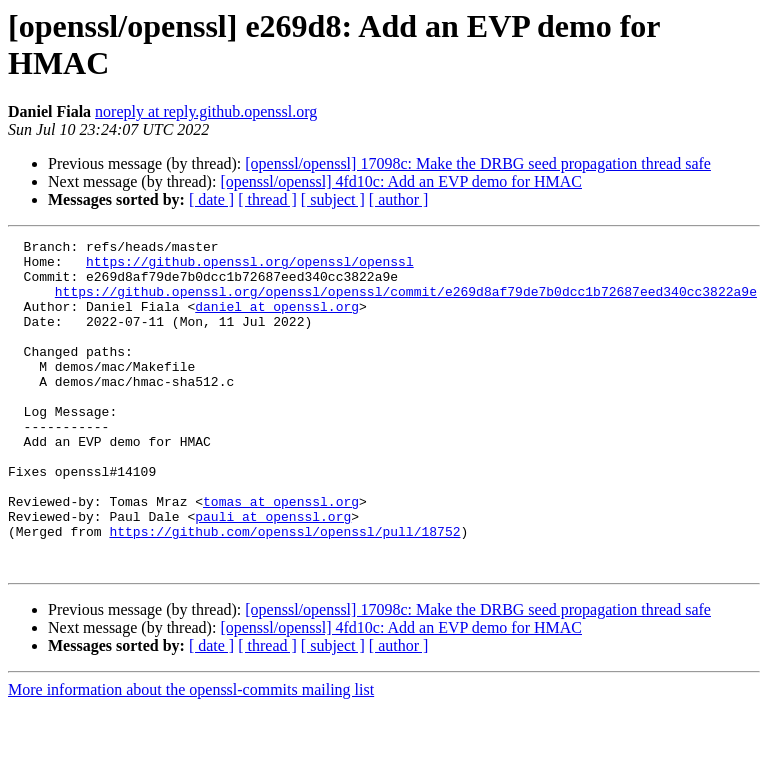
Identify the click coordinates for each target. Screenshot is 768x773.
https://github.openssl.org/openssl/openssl (250, 267)
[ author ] (399, 199)
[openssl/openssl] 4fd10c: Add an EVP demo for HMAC (401, 181)
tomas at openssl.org (281, 555)
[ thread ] (267, 199)
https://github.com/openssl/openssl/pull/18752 (284, 591)
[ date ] (211, 199)
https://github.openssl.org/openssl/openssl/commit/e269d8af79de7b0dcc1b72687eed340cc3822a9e (406, 303)
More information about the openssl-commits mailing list (191, 755)
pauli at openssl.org (273, 573)
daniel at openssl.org (277, 321)
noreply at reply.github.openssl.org (206, 111)
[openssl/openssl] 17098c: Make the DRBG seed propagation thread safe (478, 163)
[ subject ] (333, 199)
